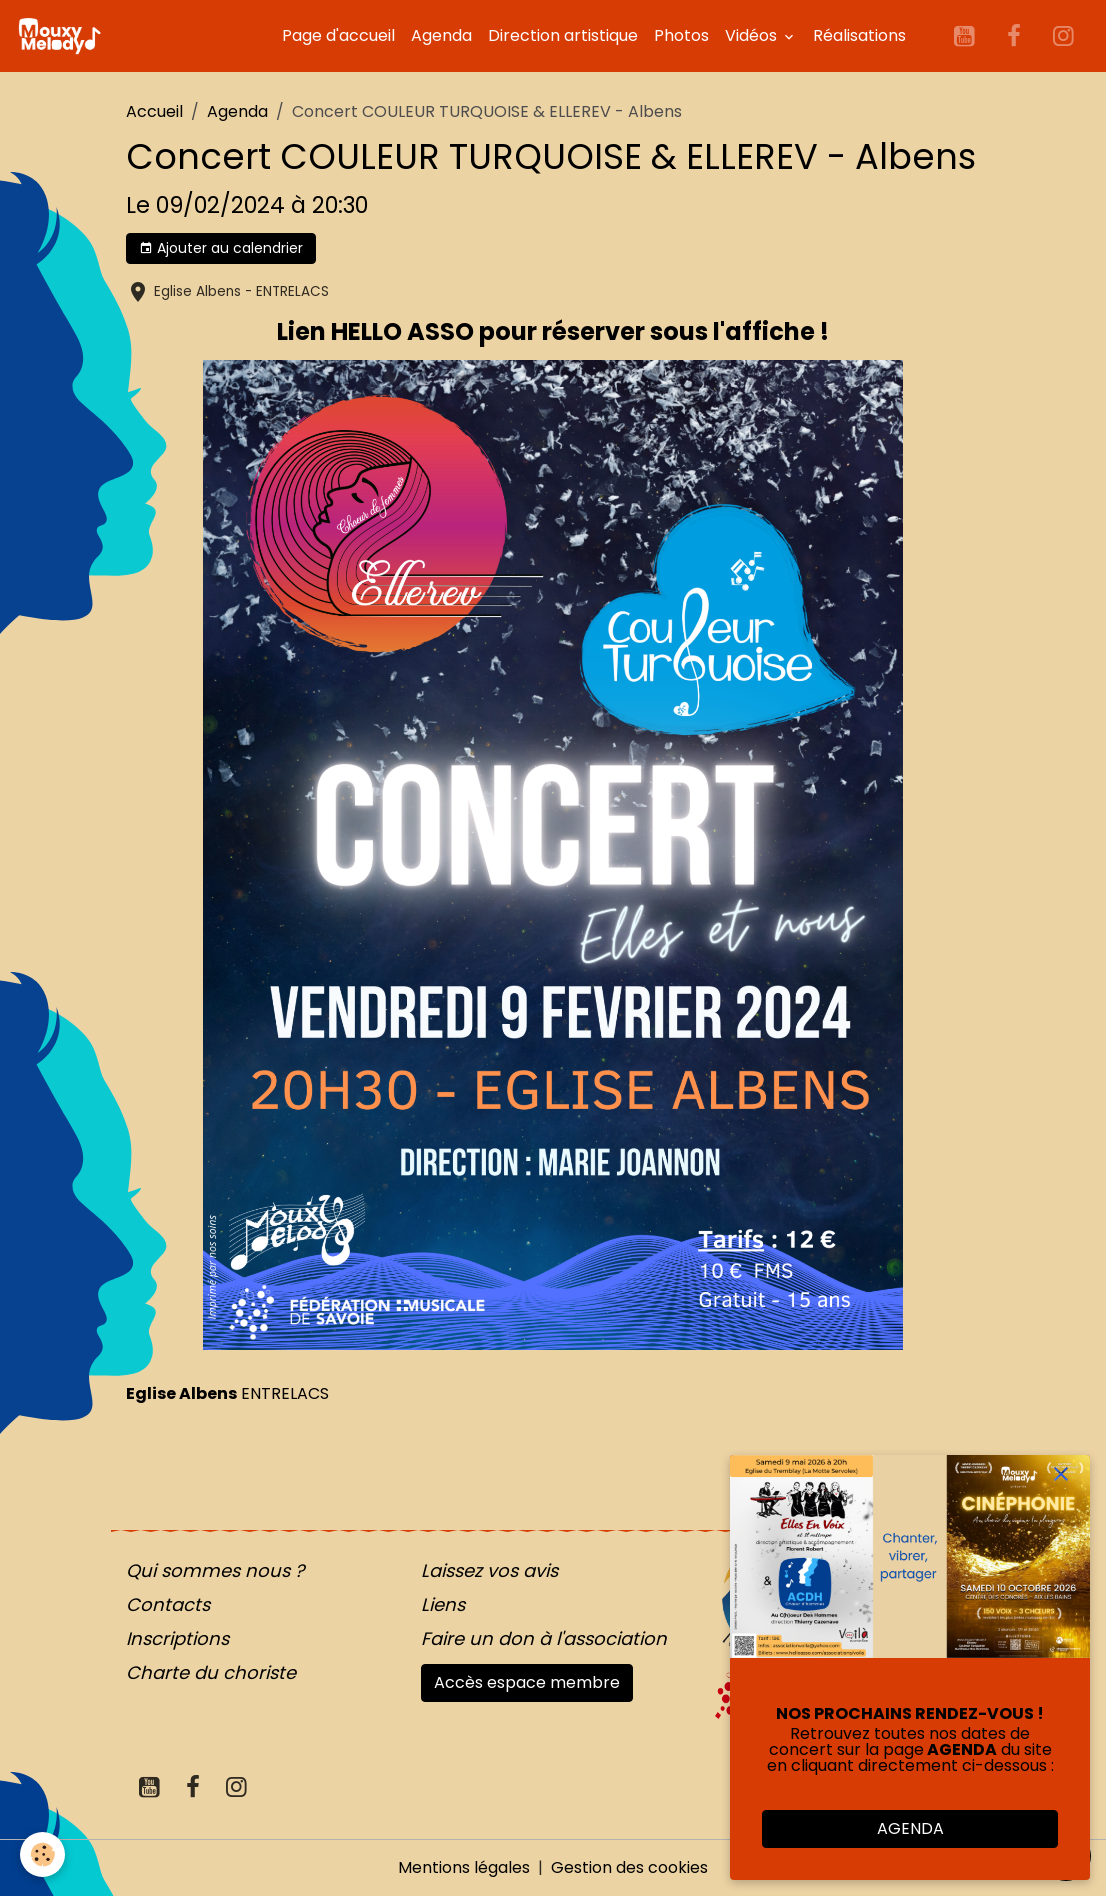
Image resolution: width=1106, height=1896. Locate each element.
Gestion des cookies (629, 1867)
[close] (1061, 1474)
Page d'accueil (338, 35)
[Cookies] (42, 1854)
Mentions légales (464, 1867)
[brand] (63, 36)
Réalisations (859, 35)
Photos (681, 35)
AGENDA (910, 1828)
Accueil (154, 111)
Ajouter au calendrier (221, 248)
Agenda (441, 35)
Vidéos (753, 35)
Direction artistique (563, 35)
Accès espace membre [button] (527, 1682)
